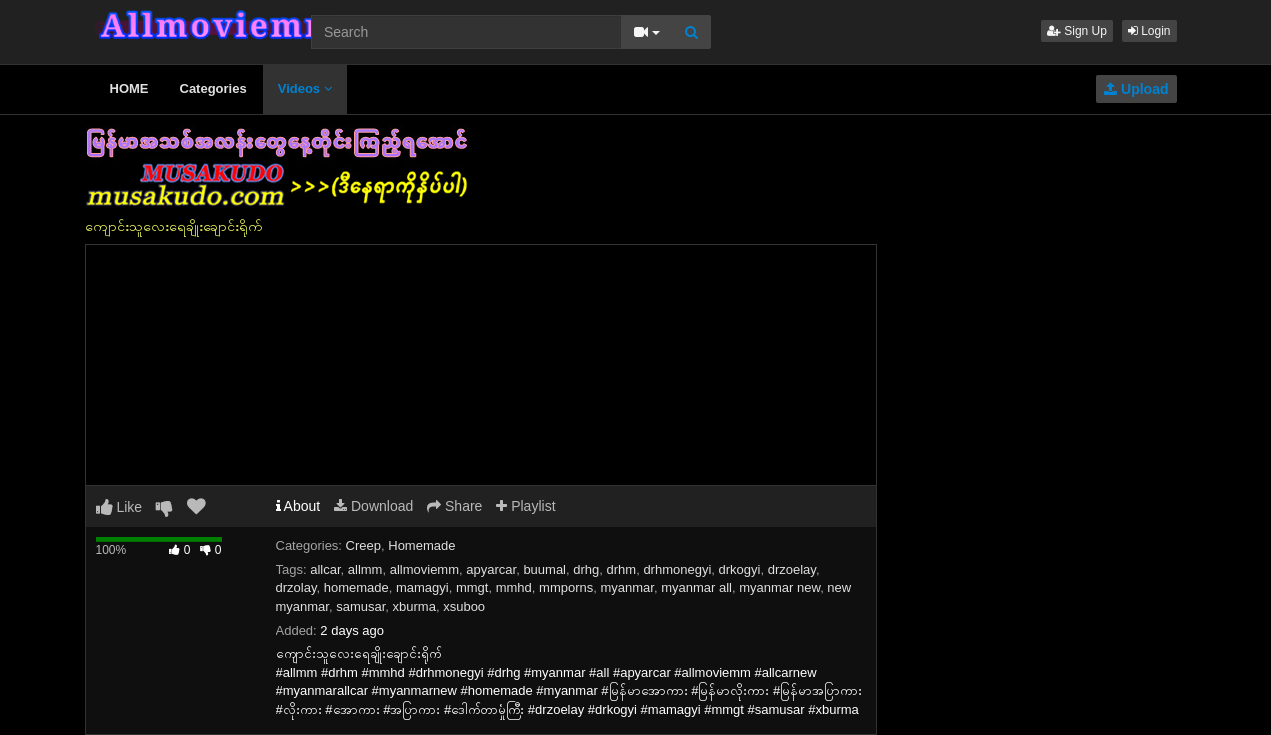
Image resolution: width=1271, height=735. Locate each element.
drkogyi (740, 569)
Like (119, 507)
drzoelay (792, 569)
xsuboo (464, 606)
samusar (360, 606)
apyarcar (491, 569)
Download (373, 506)
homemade (356, 587)
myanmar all (696, 587)
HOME (129, 88)
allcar (325, 569)
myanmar (626, 587)
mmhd (514, 587)
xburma (414, 606)
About (298, 506)
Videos (305, 88)
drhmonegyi (677, 569)
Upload (1136, 89)
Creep (363, 545)
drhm (622, 569)
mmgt (472, 587)
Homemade (421, 545)
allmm (365, 569)
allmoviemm (424, 569)
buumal (544, 569)
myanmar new (779, 587)
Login (1149, 31)
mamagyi (422, 587)
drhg (586, 569)
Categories (213, 88)
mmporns (566, 587)
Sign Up (1077, 31)
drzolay (296, 587)
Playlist (525, 506)
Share (454, 506)
